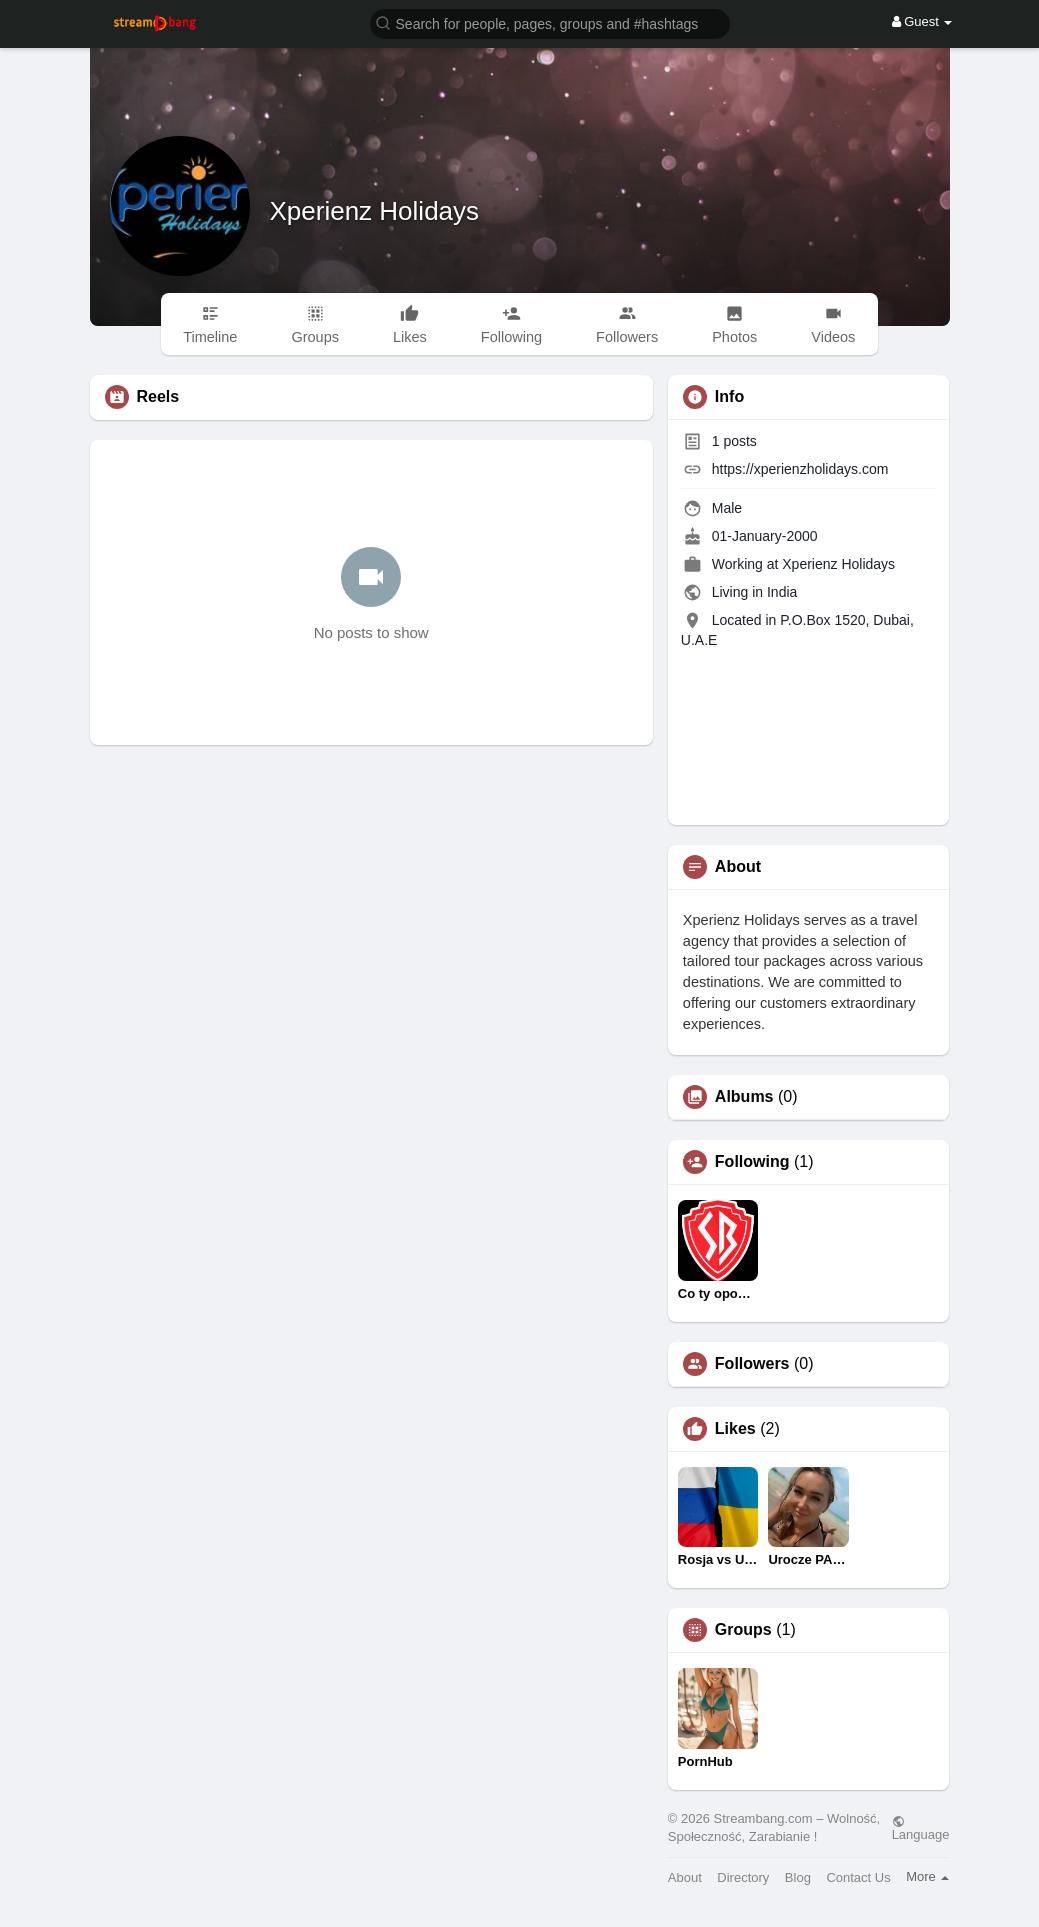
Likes (735, 1429)
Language (921, 1828)
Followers (752, 1364)
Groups (743, 1630)
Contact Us (858, 1877)
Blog (798, 1877)
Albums (744, 1097)
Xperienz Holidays (375, 211)
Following (752, 1162)
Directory (743, 1877)
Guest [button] (922, 21)
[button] (550, 22)
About (685, 1877)
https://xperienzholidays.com (800, 469)
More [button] (927, 1876)
